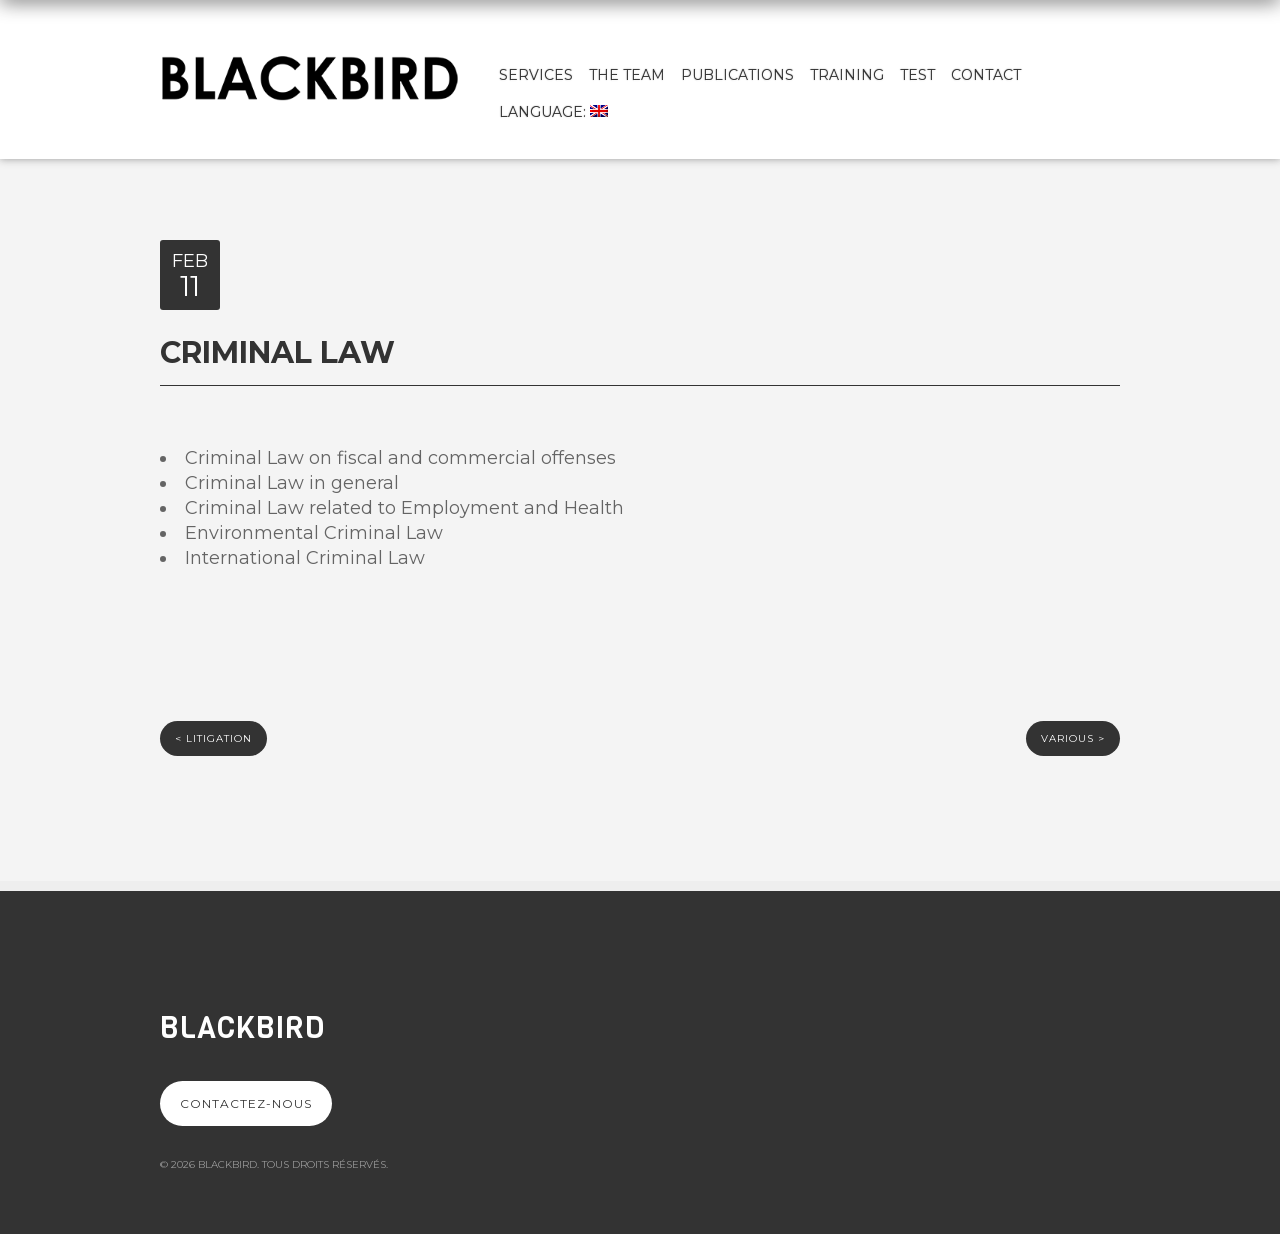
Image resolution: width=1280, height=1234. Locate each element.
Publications (737, 75)
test (917, 75)
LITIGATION (213, 738)
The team (627, 75)
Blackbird (242, 1028)
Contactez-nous (246, 1103)
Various (1073, 738)
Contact (986, 75)
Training (847, 75)
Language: (553, 112)
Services (536, 75)
